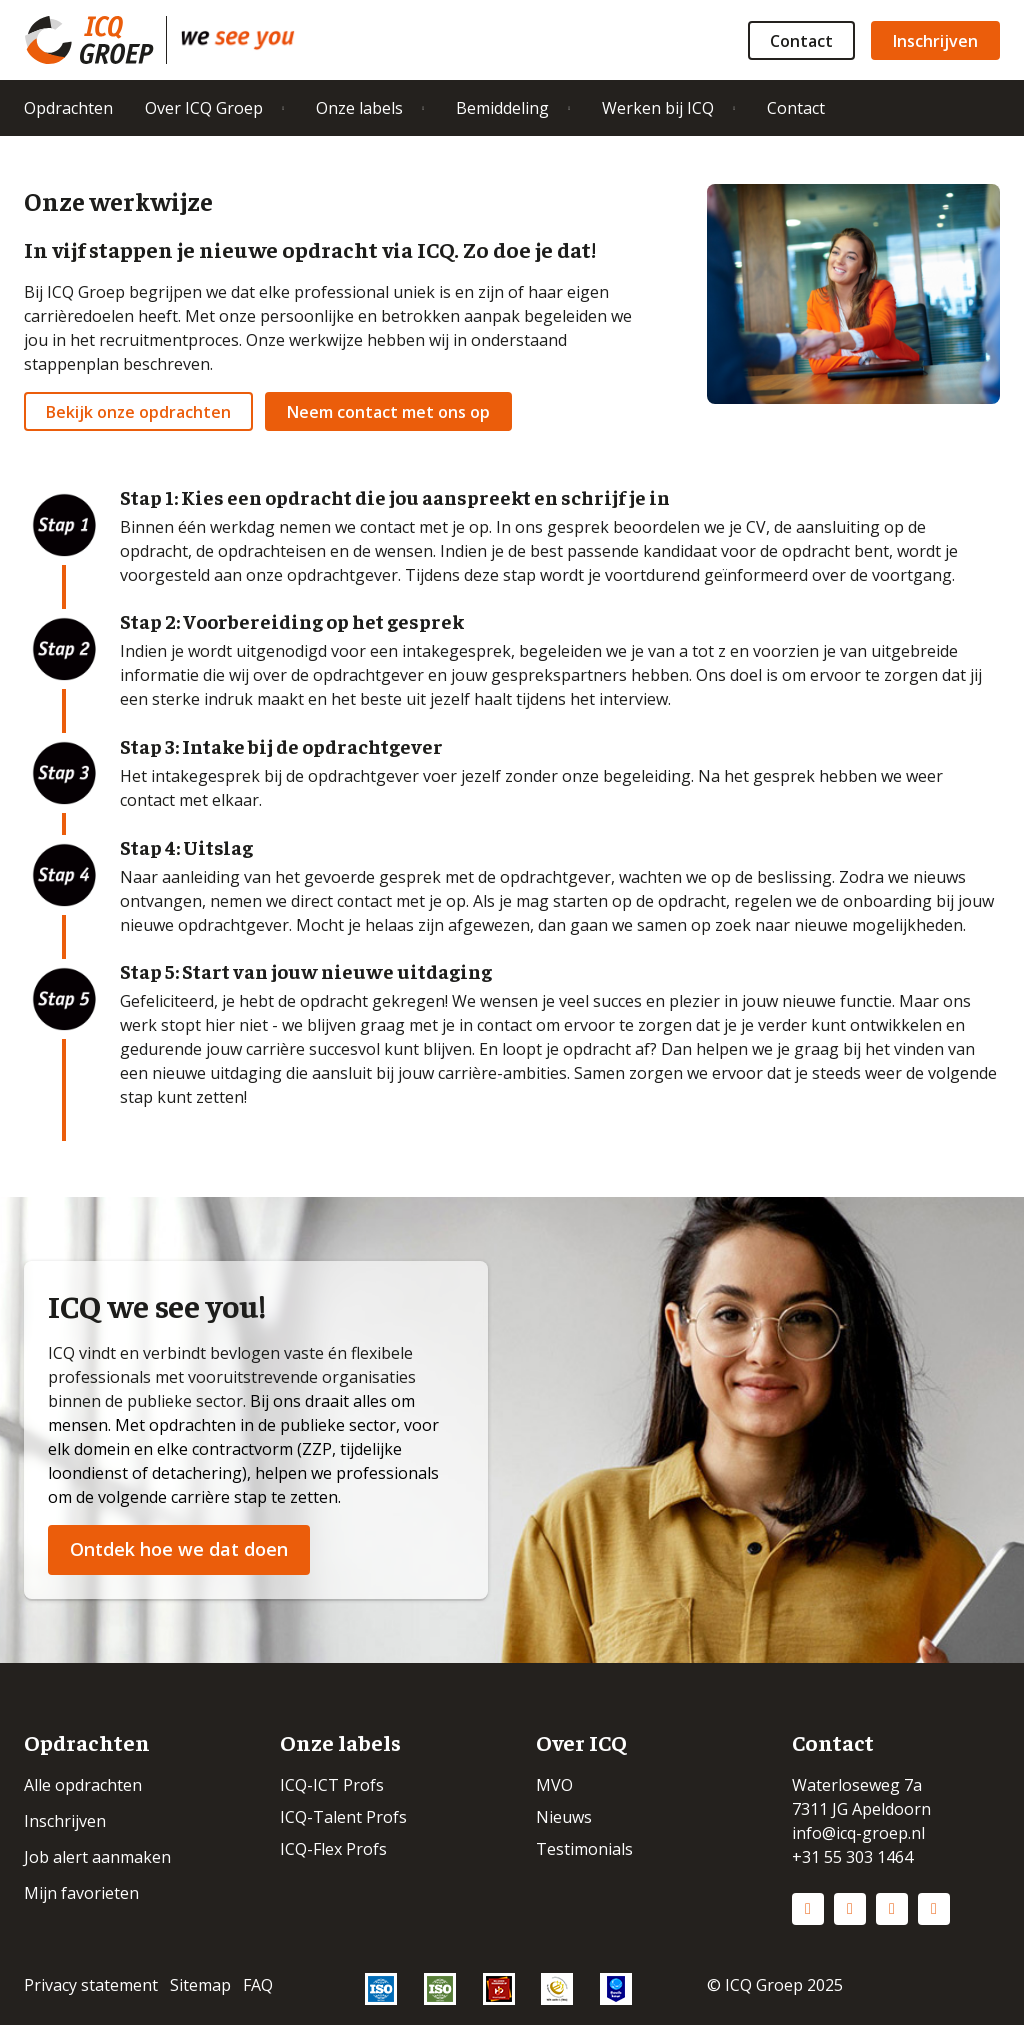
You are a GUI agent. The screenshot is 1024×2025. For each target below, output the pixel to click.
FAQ (258, 1985)
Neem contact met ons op (388, 412)
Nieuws (564, 1817)
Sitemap (200, 1985)
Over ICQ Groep (204, 108)
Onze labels (359, 108)
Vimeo (934, 1909)
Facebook (892, 1909)
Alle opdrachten (83, 1785)
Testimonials (584, 1849)
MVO (554, 1785)
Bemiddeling (502, 108)
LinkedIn (808, 1909)
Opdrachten (68, 108)
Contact (801, 41)
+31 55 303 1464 (852, 1857)
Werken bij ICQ (658, 108)
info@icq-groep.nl (858, 1833)
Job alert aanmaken (97, 1857)
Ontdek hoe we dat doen (179, 1549)
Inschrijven (935, 41)
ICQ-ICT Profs (332, 1785)
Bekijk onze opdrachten (138, 412)
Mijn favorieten (81, 1893)
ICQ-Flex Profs (333, 1849)
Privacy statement (91, 1985)
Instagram (850, 1909)
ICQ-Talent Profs (343, 1817)
